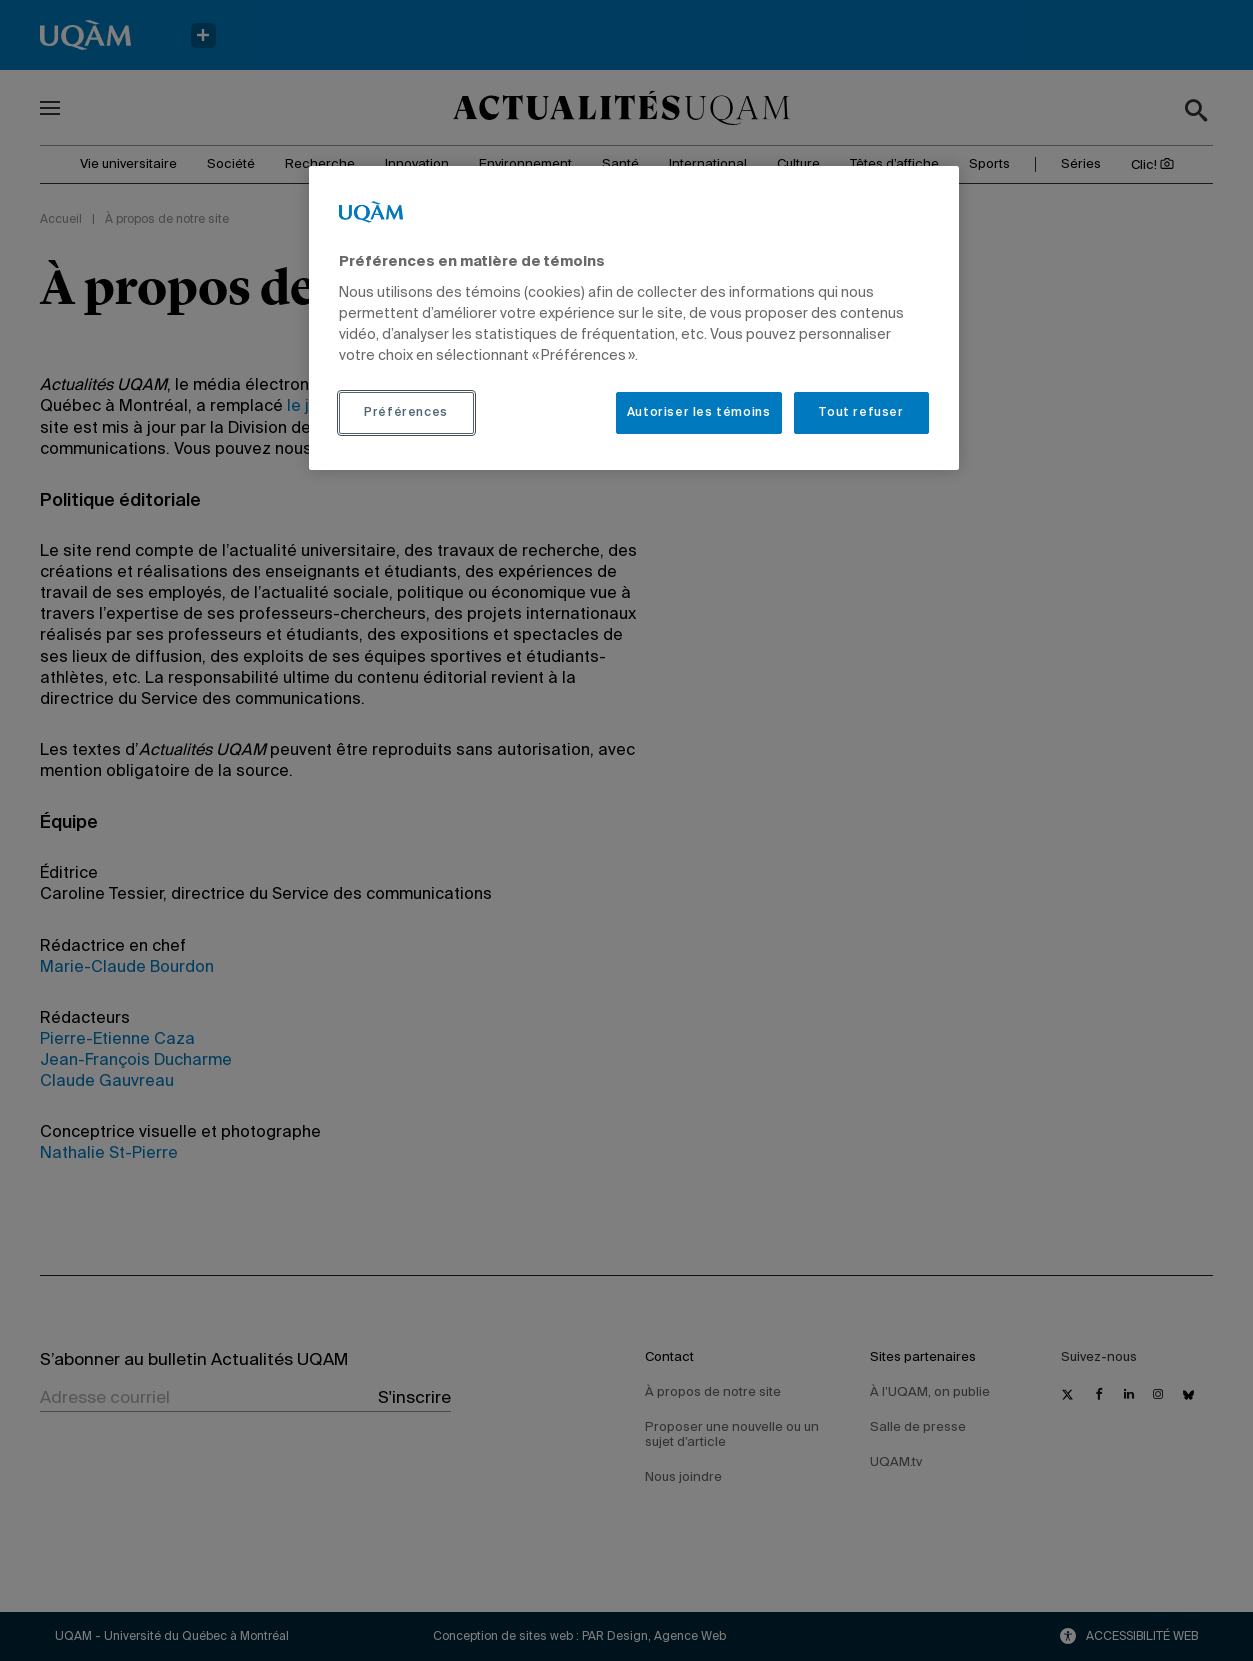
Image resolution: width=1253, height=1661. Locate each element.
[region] (634, 318)
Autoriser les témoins (699, 413)
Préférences (406, 413)
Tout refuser (860, 413)
